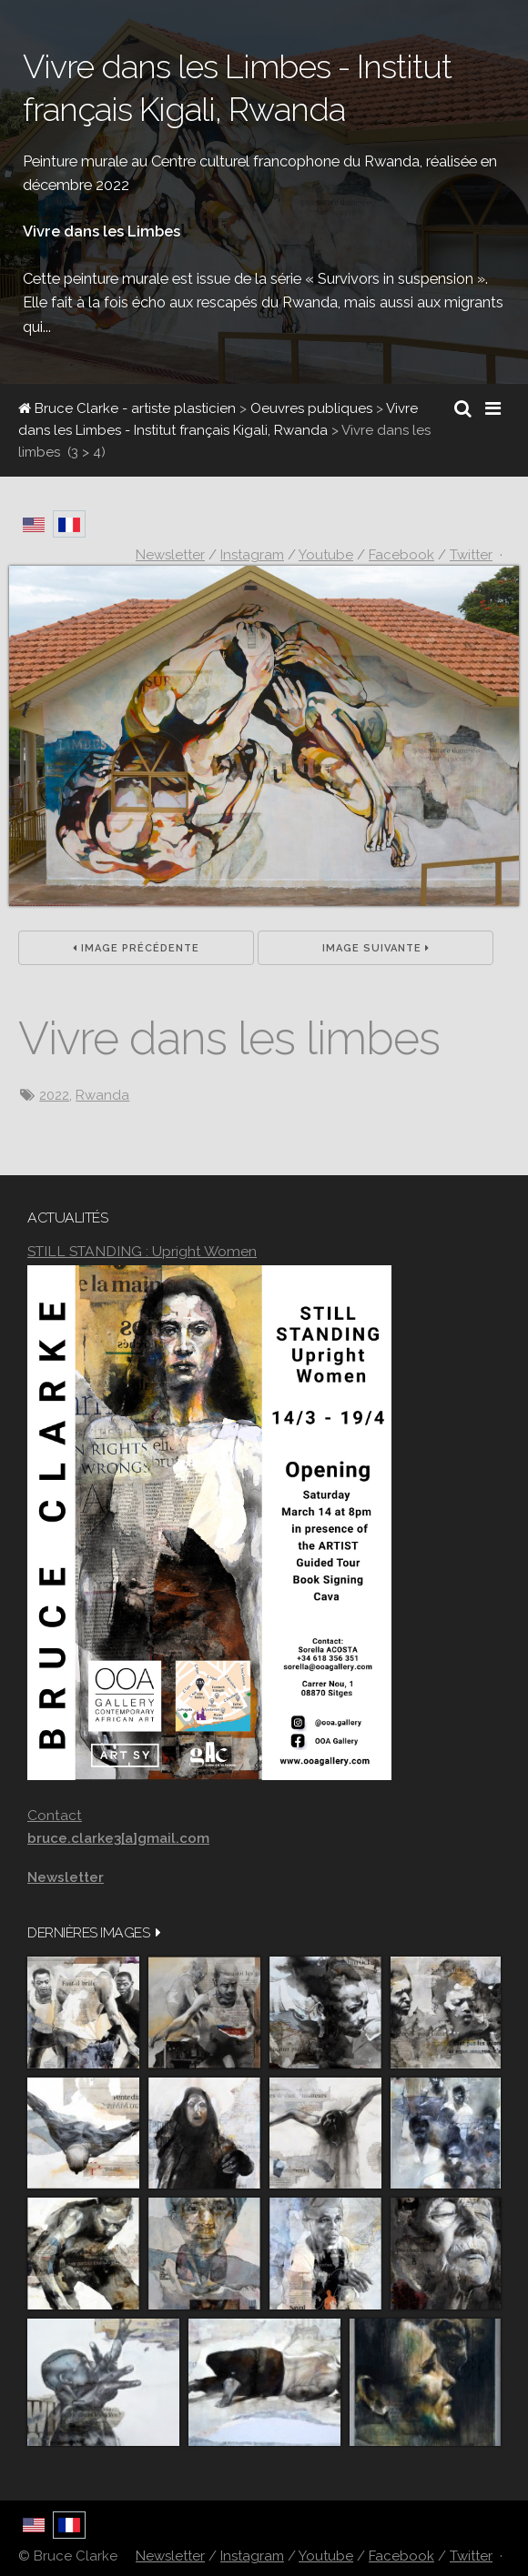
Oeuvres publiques (311, 408)
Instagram (252, 2556)
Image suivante (376, 948)
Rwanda (102, 1095)
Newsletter (170, 2556)
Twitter (471, 2556)
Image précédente (136, 948)
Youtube (326, 2556)
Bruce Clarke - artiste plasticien (127, 408)
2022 (54, 1095)
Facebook (401, 2556)
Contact (54, 1815)
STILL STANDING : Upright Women (142, 1251)
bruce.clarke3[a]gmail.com (118, 1838)
